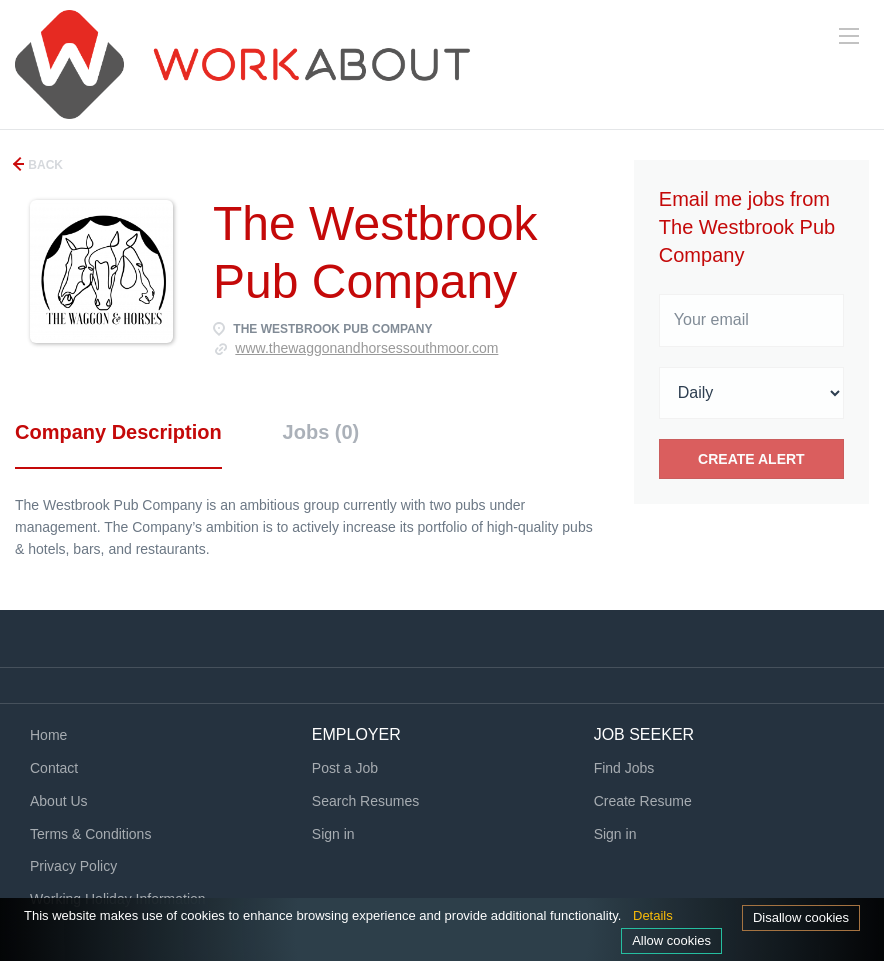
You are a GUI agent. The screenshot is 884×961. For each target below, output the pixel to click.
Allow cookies (671, 940)
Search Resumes (365, 801)
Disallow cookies (801, 917)
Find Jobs (624, 768)
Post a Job (345, 768)
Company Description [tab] (118, 432)
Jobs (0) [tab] (321, 432)
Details (653, 915)
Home (48, 735)
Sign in (333, 834)
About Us (59, 801)
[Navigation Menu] (849, 36)
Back (44, 165)
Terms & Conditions (90, 834)
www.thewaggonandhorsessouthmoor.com (366, 348)
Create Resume (643, 801)
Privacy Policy (73, 866)
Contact (54, 768)
